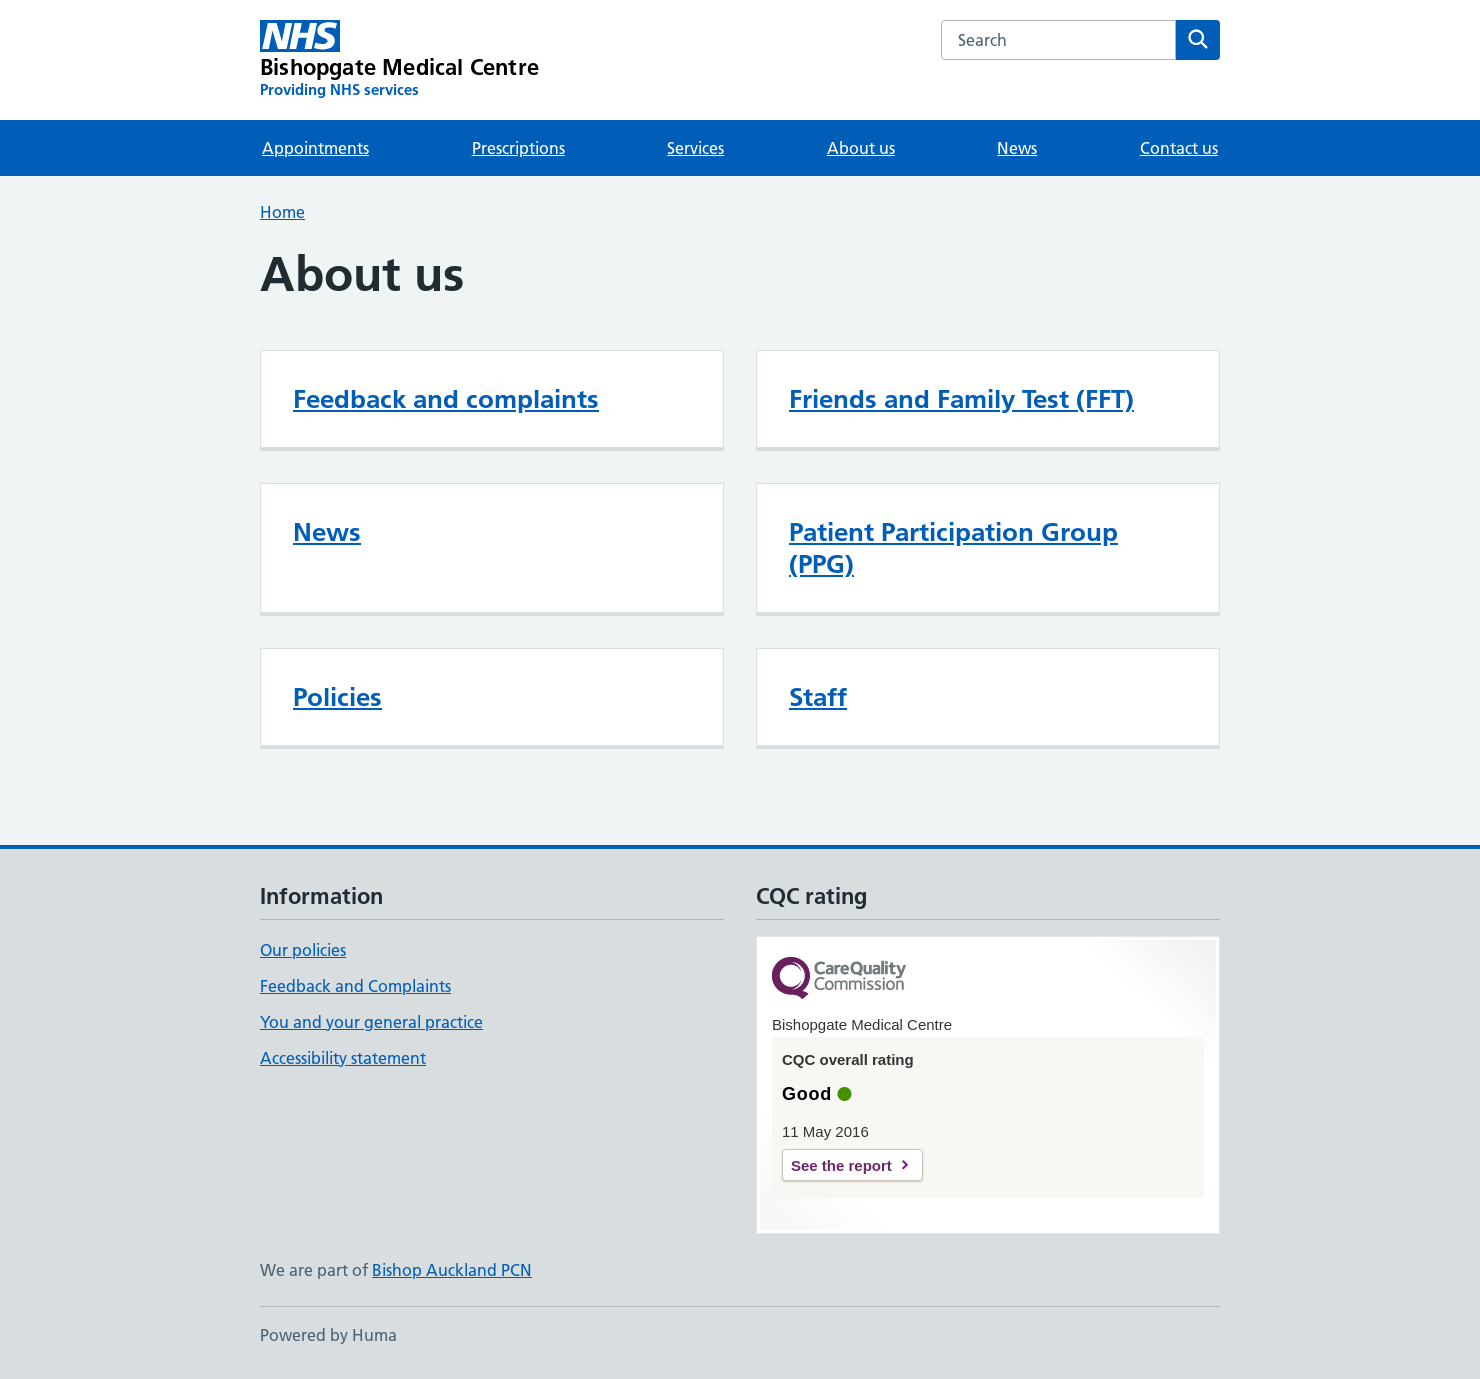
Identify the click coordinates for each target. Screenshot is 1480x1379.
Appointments (315, 148)
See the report (841, 1165)
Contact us (1179, 148)
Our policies (303, 950)
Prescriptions (518, 148)
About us (861, 148)
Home (282, 212)
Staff (818, 697)
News (1017, 148)
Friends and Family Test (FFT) (961, 399)
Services (695, 148)
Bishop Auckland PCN (452, 1270)
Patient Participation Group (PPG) (953, 548)
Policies (337, 697)
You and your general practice (371, 1022)
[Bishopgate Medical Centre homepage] (399, 60)
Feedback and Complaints (355, 986)
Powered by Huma (328, 1335)
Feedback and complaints (446, 399)
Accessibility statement (343, 1058)
